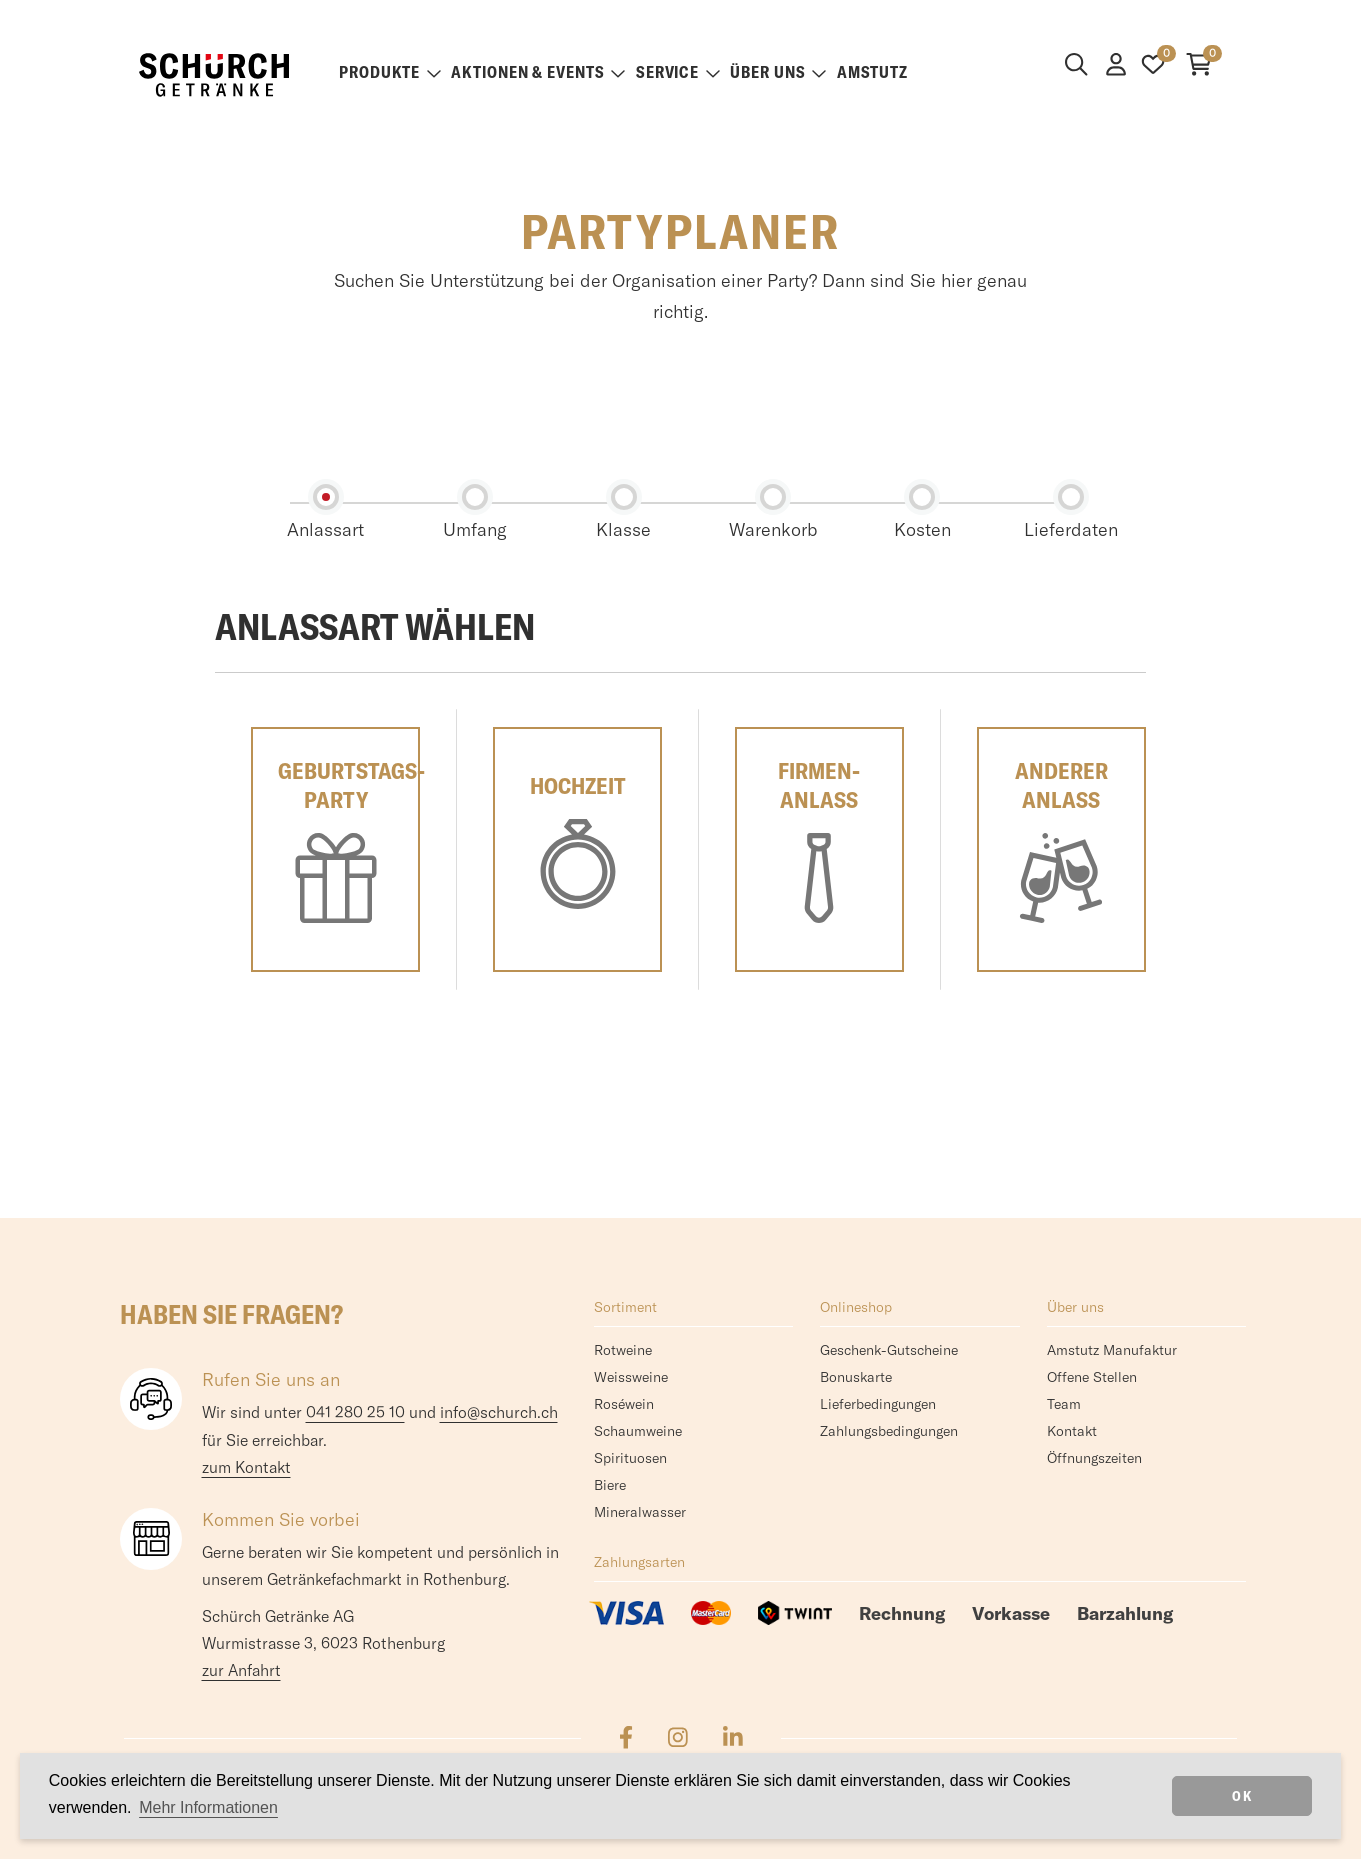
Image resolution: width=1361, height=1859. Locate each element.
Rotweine (623, 1350)
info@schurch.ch (499, 1412)
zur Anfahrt (241, 1670)
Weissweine (631, 1377)
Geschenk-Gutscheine (889, 1350)
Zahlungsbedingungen (889, 1431)
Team (1064, 1404)
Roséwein (624, 1404)
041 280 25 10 (355, 1412)
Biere (610, 1485)
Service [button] (678, 72)
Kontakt (1072, 1431)
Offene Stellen (1092, 1377)
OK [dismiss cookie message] (1242, 1796)
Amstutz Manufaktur (1112, 1350)
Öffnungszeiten (1094, 1458)
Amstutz (872, 72)
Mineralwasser (640, 1512)
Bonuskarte (856, 1377)
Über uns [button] (778, 72)
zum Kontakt (246, 1467)
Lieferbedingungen (878, 1404)
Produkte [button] (390, 72)
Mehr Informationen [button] (208, 1807)
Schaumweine (638, 1431)
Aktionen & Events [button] (538, 72)
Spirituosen (630, 1458)
